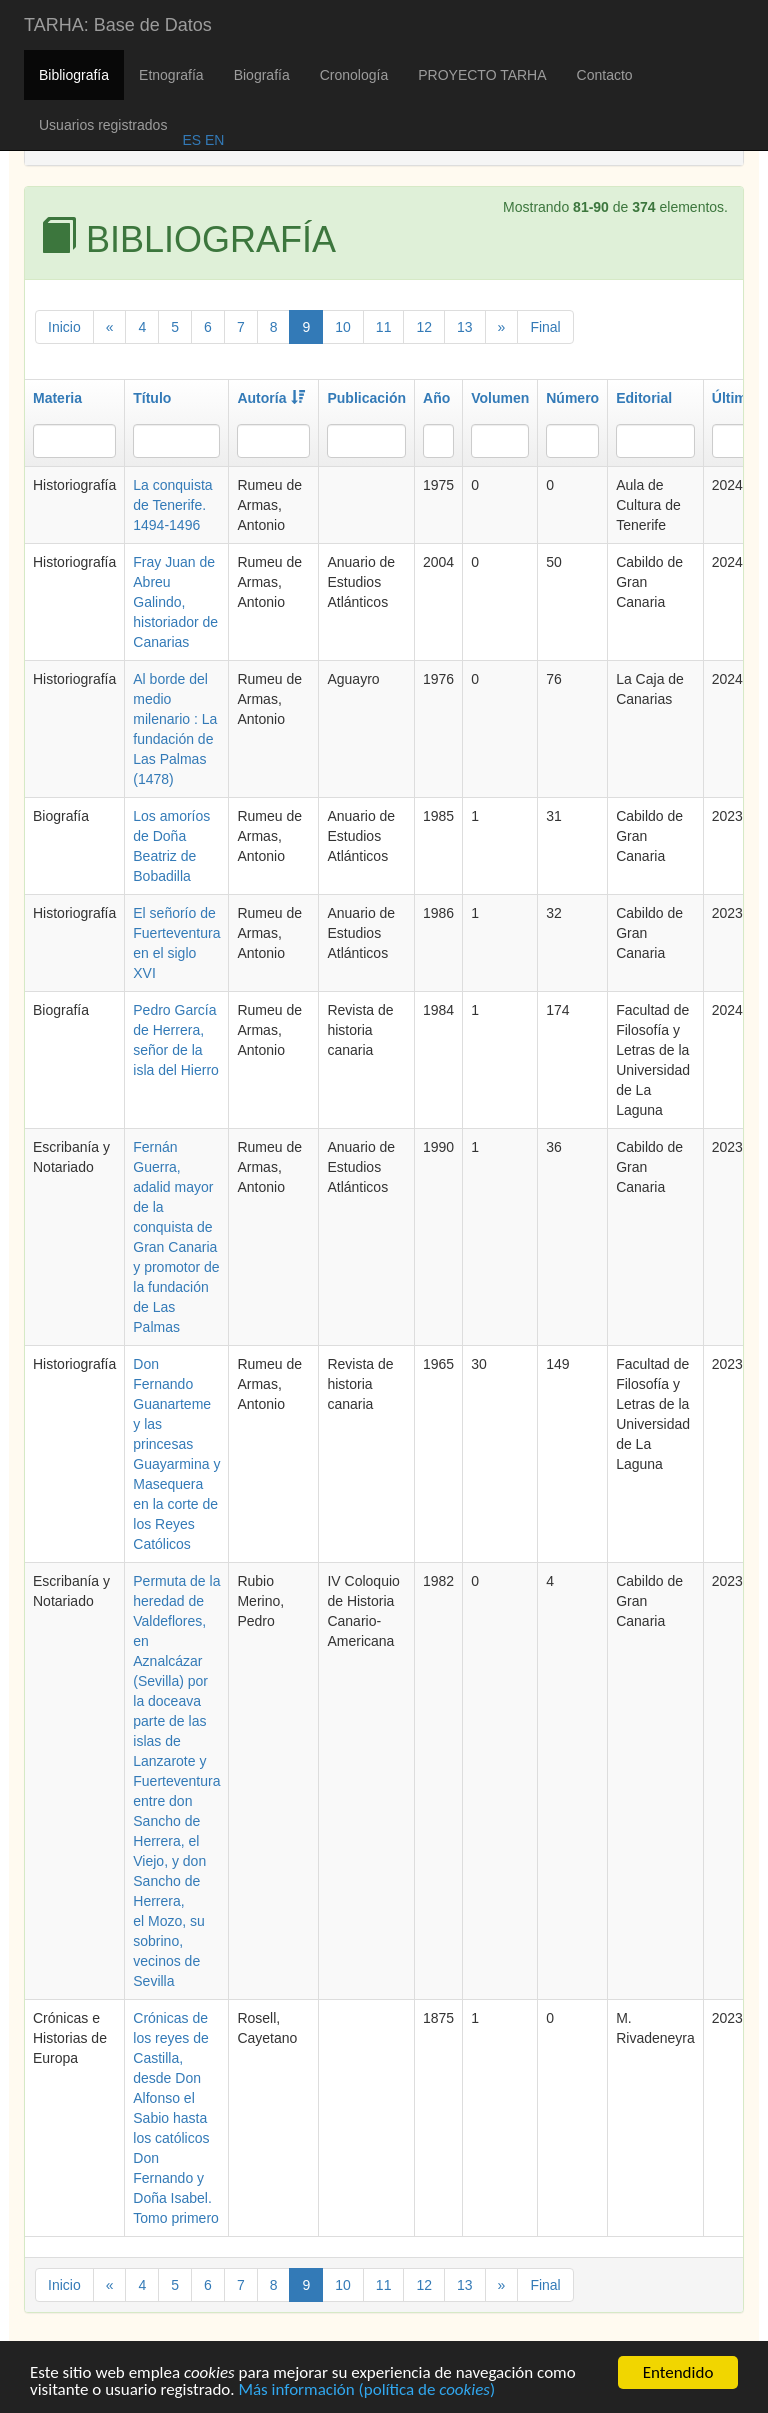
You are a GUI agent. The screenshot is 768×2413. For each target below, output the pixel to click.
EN (212, 140)
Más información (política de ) (366, 2391)
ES (191, 140)
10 (343, 327)
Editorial (644, 398)
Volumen (500, 398)
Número (572, 398)
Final (545, 327)
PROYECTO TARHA (482, 75)
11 (384, 327)
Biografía (262, 75)
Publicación (366, 398)
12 (424, 327)
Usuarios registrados (103, 125)
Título (152, 398)
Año (436, 398)
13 (465, 327)
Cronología (354, 75)
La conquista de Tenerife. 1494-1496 (172, 505)
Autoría (271, 398)
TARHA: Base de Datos (118, 25)
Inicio (64, 327)
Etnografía (171, 75)
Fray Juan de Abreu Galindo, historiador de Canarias (175, 602)
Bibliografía (74, 75)
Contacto (605, 75)
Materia (57, 398)
